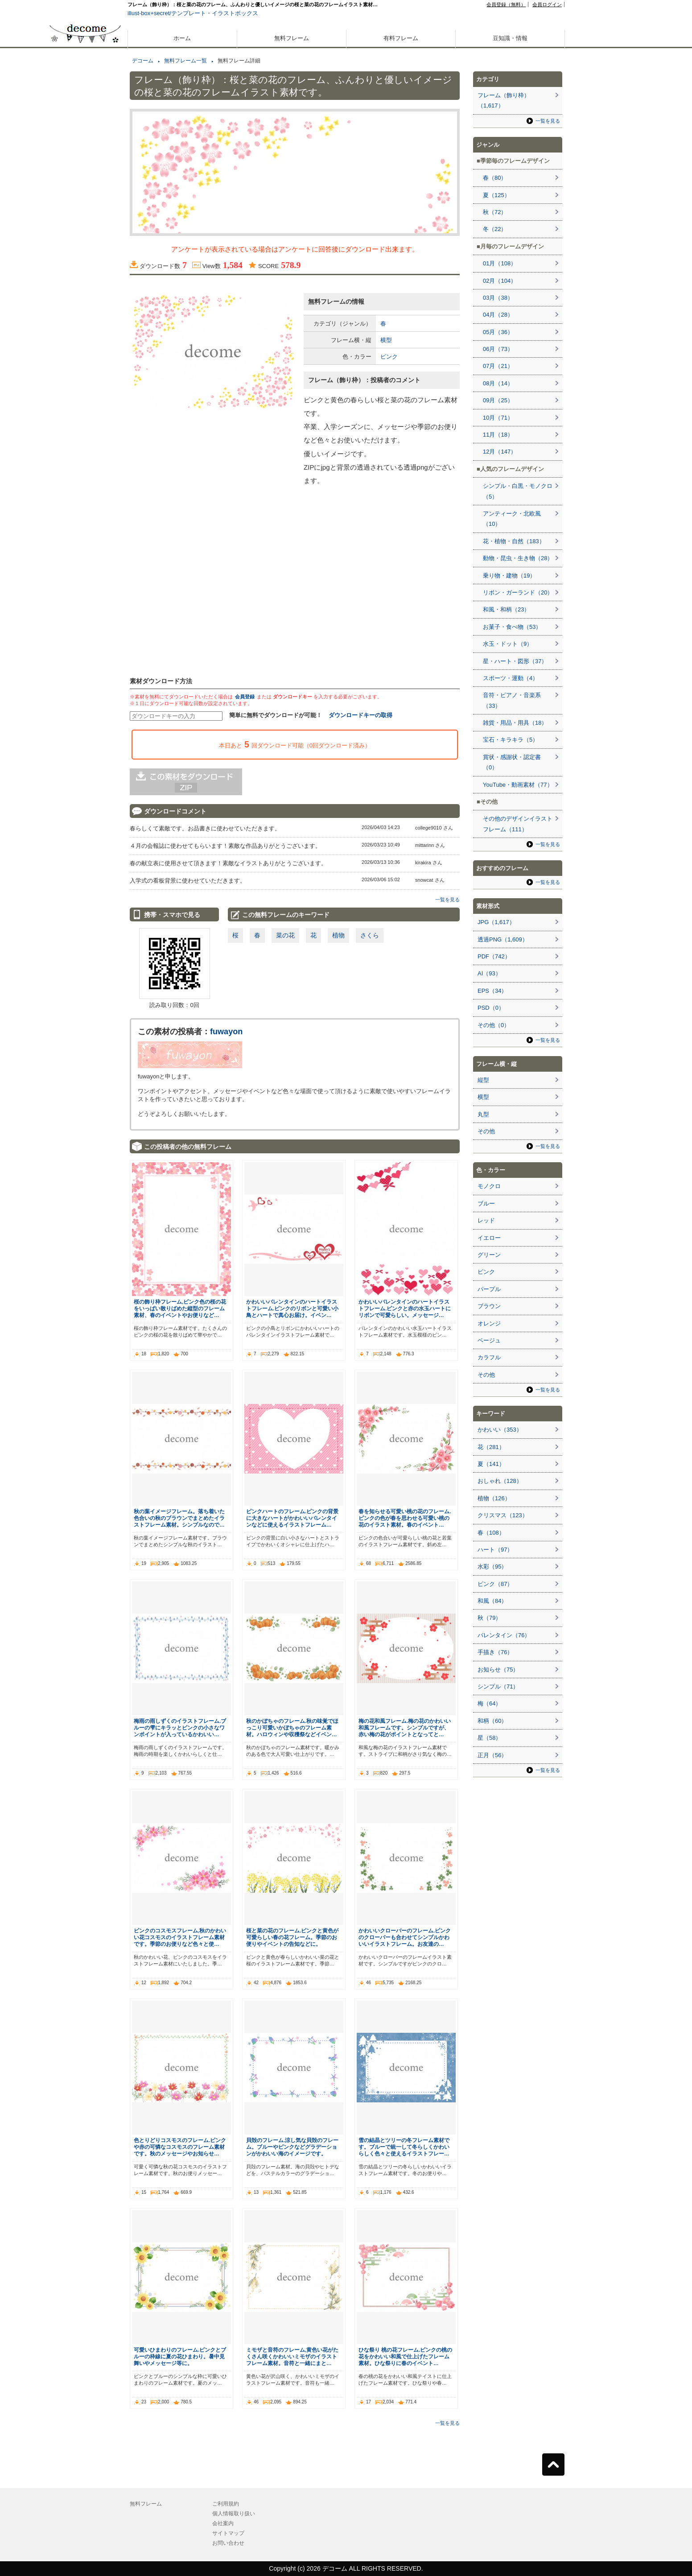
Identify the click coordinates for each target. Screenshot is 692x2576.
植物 (338, 935)
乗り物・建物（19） (509, 575)
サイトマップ (228, 2533)
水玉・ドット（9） (507, 643)
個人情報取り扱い (233, 2513)
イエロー (489, 1237)
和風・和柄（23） (506, 609)
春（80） (495, 177)
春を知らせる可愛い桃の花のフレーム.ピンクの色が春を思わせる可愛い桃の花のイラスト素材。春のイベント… (404, 1517)
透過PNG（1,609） (503, 939)
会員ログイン (547, 4)
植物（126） (494, 1498)
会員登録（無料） (506, 4)
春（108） (491, 1532)
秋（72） (495, 212)
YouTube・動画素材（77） (518, 784)
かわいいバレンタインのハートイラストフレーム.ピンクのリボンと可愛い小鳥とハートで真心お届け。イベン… (292, 1308)
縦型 (483, 1080)
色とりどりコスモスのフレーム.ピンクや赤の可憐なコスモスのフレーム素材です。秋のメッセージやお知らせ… (180, 2146)
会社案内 (223, 2523)
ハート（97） (495, 1549)
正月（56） (492, 1755)
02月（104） (499, 280)
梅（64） (489, 1703)
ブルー (486, 1203)
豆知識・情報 (510, 38)
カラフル (489, 1357)
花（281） (491, 1447)
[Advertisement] (85, 320)
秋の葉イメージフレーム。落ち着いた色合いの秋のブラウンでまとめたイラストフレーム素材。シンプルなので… (179, 1517)
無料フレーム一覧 (185, 61)
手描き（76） (495, 1652)
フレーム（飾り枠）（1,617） (504, 100)
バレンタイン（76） (504, 1635)
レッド (486, 1220)
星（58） (489, 1737)
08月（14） (498, 383)
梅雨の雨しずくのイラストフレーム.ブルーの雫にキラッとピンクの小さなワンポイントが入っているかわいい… (180, 1727)
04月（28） (498, 314)
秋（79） (489, 1617)
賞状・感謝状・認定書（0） (512, 762)
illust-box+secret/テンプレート (167, 13)
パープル (489, 1289)
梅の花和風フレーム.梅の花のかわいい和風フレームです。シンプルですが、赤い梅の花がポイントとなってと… (404, 1727)
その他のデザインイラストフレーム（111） (517, 823)
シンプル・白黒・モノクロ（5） (517, 491)
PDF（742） (494, 956)
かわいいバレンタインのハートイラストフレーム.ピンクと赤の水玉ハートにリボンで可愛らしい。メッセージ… (404, 1308)
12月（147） (499, 451)
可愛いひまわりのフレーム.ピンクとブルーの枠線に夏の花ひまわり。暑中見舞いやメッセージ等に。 (180, 2356)
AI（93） (489, 973)
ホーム (182, 38)
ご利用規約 (225, 2504)
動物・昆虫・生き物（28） (518, 558)
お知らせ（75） (498, 1669)
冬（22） (495, 229)
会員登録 (245, 696)
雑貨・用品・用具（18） (515, 722)
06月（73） (498, 349)
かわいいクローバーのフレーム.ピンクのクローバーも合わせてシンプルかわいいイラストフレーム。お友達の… (404, 1937)
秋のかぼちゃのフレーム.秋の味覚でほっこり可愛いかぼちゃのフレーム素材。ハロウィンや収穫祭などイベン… (292, 1727)
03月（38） (498, 297)
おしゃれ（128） (500, 1481)
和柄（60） (492, 1720)
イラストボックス (235, 13)
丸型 (483, 1114)
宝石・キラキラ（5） (510, 739)
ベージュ (489, 1340)
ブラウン (489, 1306)
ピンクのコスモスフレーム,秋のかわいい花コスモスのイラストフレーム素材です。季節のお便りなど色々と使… (180, 1937)
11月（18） (498, 434)
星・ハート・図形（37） (515, 661)
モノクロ (489, 1186)
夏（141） (491, 1464)
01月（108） (499, 263)
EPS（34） (492, 990)
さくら (369, 935)
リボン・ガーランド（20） (518, 592)
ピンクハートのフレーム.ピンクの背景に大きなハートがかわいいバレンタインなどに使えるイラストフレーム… (292, 1517)
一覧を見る (447, 899)
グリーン (489, 1254)
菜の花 (285, 935)
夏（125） (496, 195)
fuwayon (226, 1031)
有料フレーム (400, 38)
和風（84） (492, 1601)
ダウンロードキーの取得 (360, 715)
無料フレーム (291, 38)
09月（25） (498, 400)
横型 (386, 340)
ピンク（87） (495, 1584)
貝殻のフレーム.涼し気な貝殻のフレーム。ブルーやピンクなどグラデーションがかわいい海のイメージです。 (292, 2146)
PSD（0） (491, 1007)
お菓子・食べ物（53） (512, 626)
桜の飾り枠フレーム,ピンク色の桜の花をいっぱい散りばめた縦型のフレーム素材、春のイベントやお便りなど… (180, 1308)
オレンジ (489, 1323)
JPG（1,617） (496, 922)
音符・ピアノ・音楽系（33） (512, 700)
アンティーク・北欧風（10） (512, 518)
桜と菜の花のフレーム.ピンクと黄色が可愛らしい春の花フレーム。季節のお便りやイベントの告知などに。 (292, 1937)
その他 (486, 1131)
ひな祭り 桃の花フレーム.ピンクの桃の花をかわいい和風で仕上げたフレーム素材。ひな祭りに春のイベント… (405, 2356)
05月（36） (498, 332)
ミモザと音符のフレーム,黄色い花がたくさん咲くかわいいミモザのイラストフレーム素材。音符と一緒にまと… (292, 2356)
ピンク (389, 356)
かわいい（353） (500, 1429)
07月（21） (498, 366)
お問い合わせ (228, 2543)
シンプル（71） (498, 1686)
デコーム (142, 61)
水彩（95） (492, 1566)
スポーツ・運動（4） (510, 678)
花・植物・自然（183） (514, 541)
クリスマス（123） (503, 1515)
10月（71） (498, 417)
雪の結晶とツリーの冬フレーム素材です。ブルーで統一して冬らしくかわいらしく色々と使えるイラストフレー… (403, 2146)
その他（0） (494, 1025)
